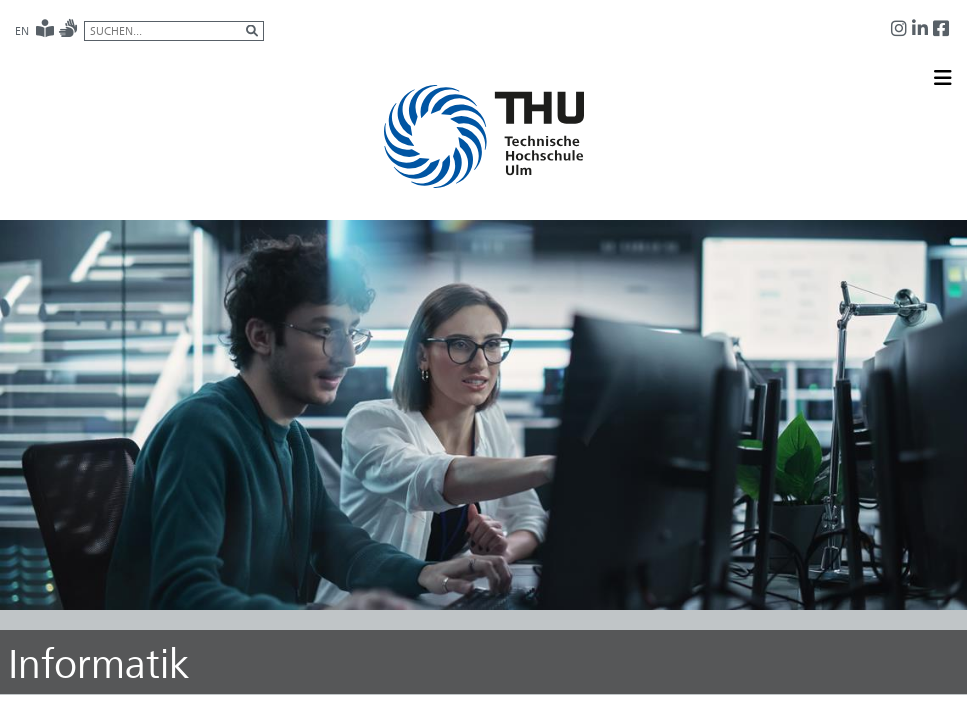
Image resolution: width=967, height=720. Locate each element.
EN (22, 31)
